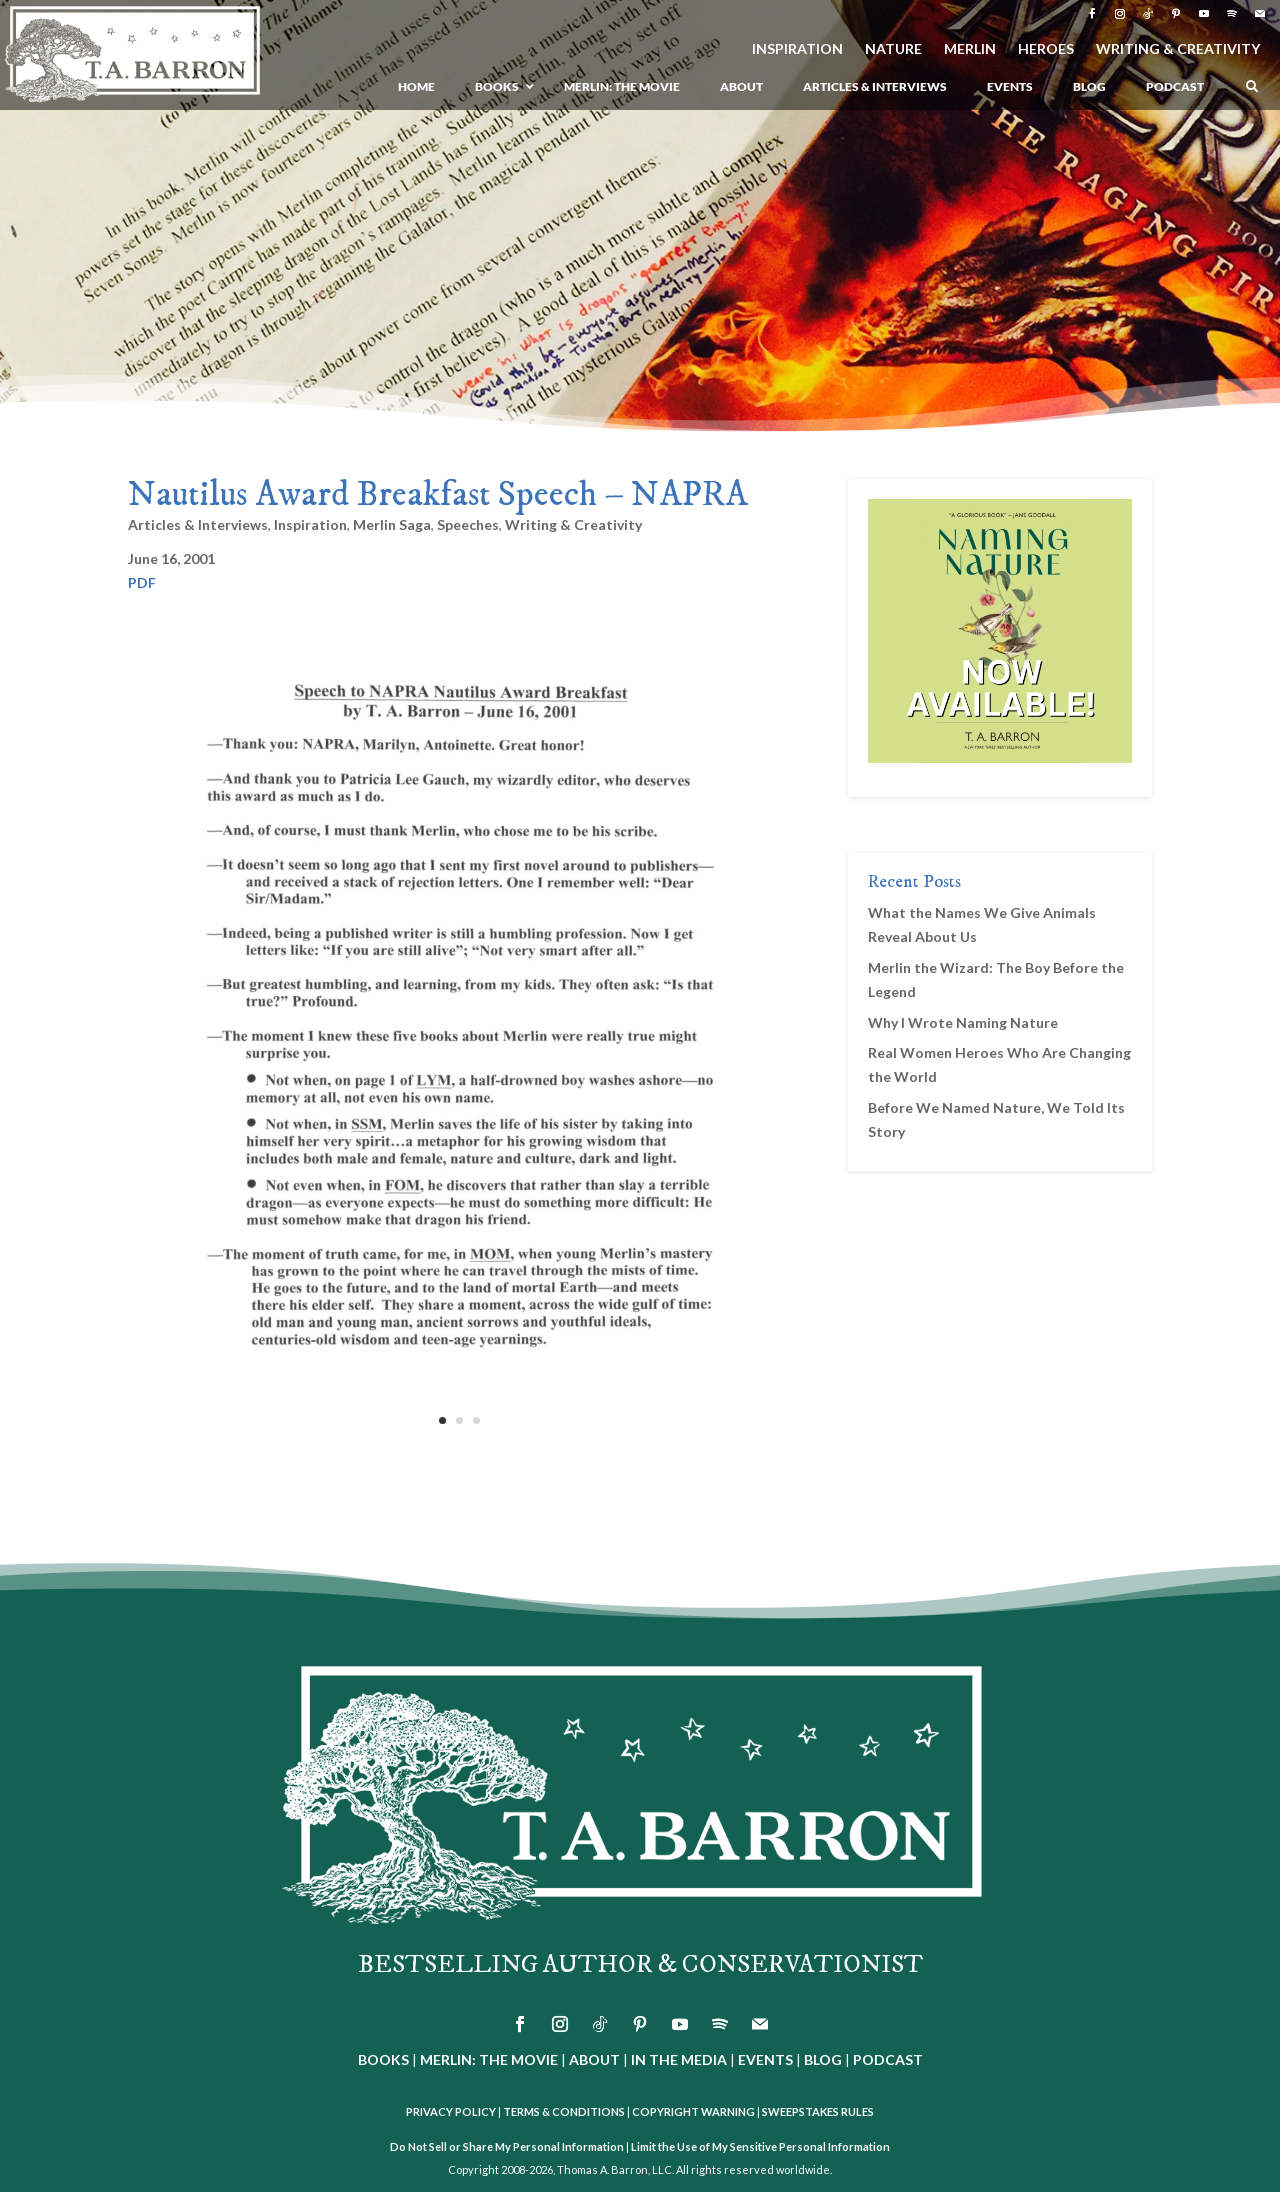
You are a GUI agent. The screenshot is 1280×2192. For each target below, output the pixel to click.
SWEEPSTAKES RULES (818, 2111)
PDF (142, 582)
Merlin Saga (392, 524)
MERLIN (970, 49)
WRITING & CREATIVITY (1178, 49)
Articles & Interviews (198, 524)
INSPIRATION (797, 49)
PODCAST (888, 2059)
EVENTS (765, 2059)
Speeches (468, 524)
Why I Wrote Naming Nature (963, 1022)
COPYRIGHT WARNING (693, 2111)
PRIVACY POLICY (451, 2111)
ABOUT (594, 2059)
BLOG (823, 2059)
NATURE (893, 49)
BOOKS (383, 2059)
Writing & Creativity (573, 524)
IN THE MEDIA (679, 2059)
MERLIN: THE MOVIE (489, 2059)
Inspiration (310, 524)
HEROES (1046, 49)
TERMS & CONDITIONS (564, 2111)
